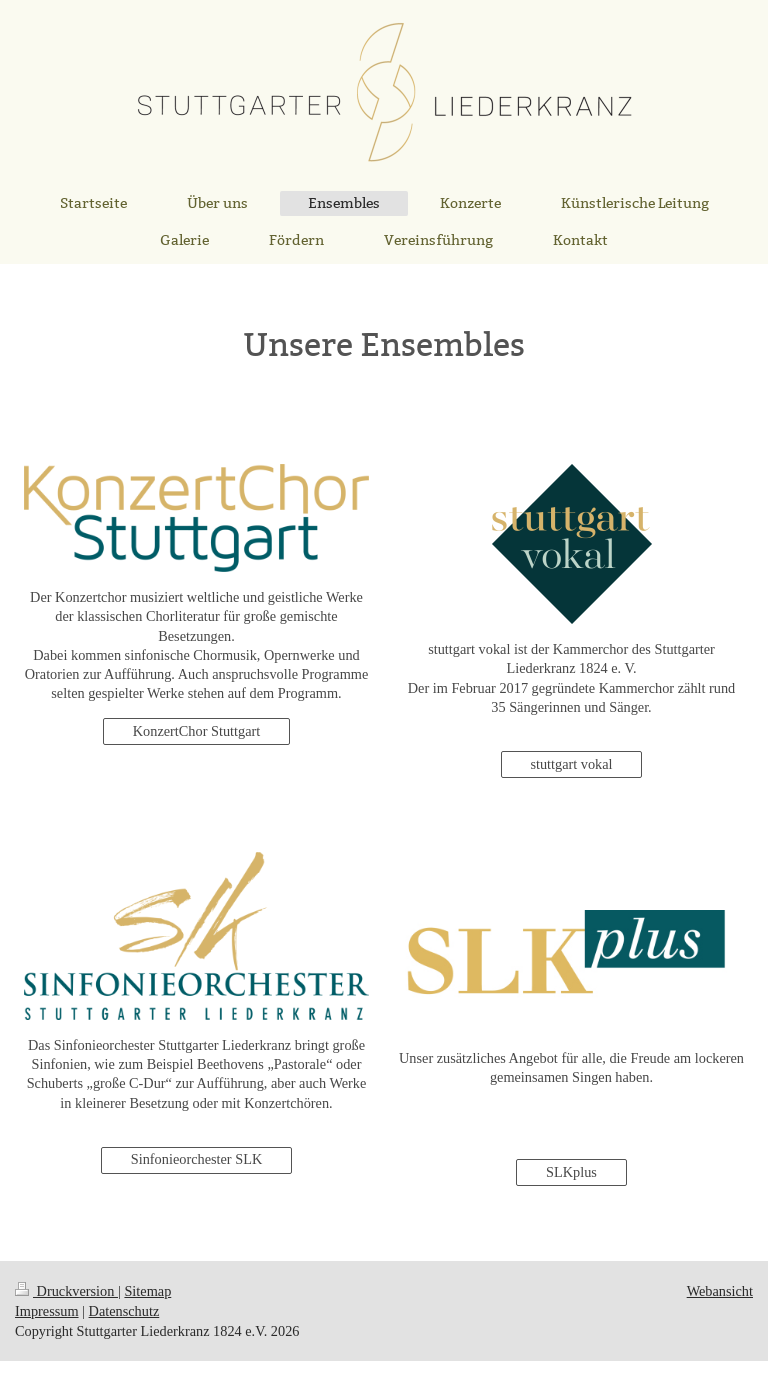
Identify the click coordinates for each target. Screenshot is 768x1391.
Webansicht (720, 1291)
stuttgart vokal (571, 764)
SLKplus (571, 1172)
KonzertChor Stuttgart (196, 731)
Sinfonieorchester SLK (196, 1159)
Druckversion (66, 1291)
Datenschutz (124, 1311)
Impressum (47, 1311)
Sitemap (147, 1291)
